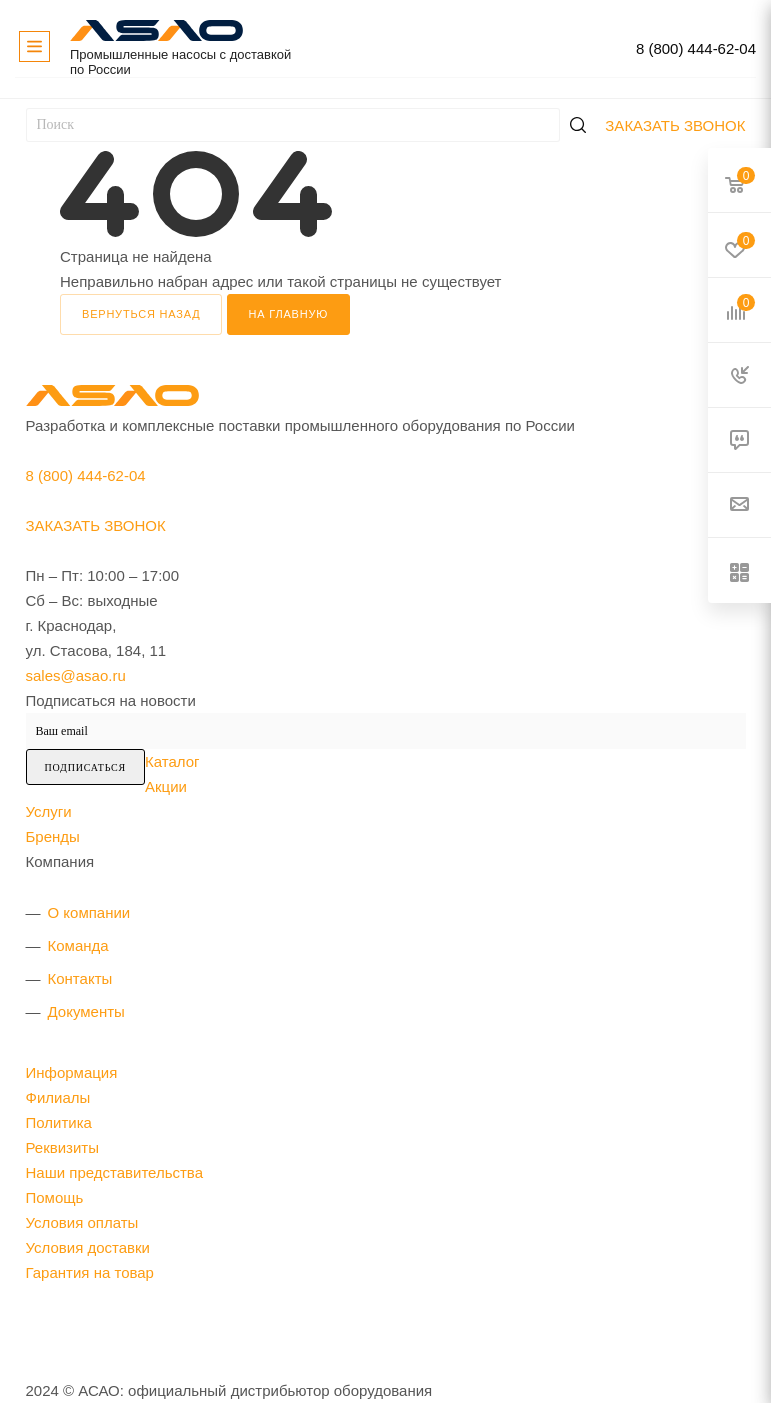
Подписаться (85, 767)
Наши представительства (115, 1172)
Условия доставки (88, 1247)
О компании (89, 912)
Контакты (80, 978)
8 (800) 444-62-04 (696, 48)
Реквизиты (63, 1147)
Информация (72, 1072)
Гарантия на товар (90, 1272)
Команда (78, 945)
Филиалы (58, 1097)
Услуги (49, 811)
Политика (59, 1122)
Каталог (172, 761)
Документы (86, 1011)
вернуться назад (141, 314)
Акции (166, 786)
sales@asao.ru (76, 675)
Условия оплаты (82, 1222)
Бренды (53, 836)
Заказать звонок (675, 125)
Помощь (55, 1197)
